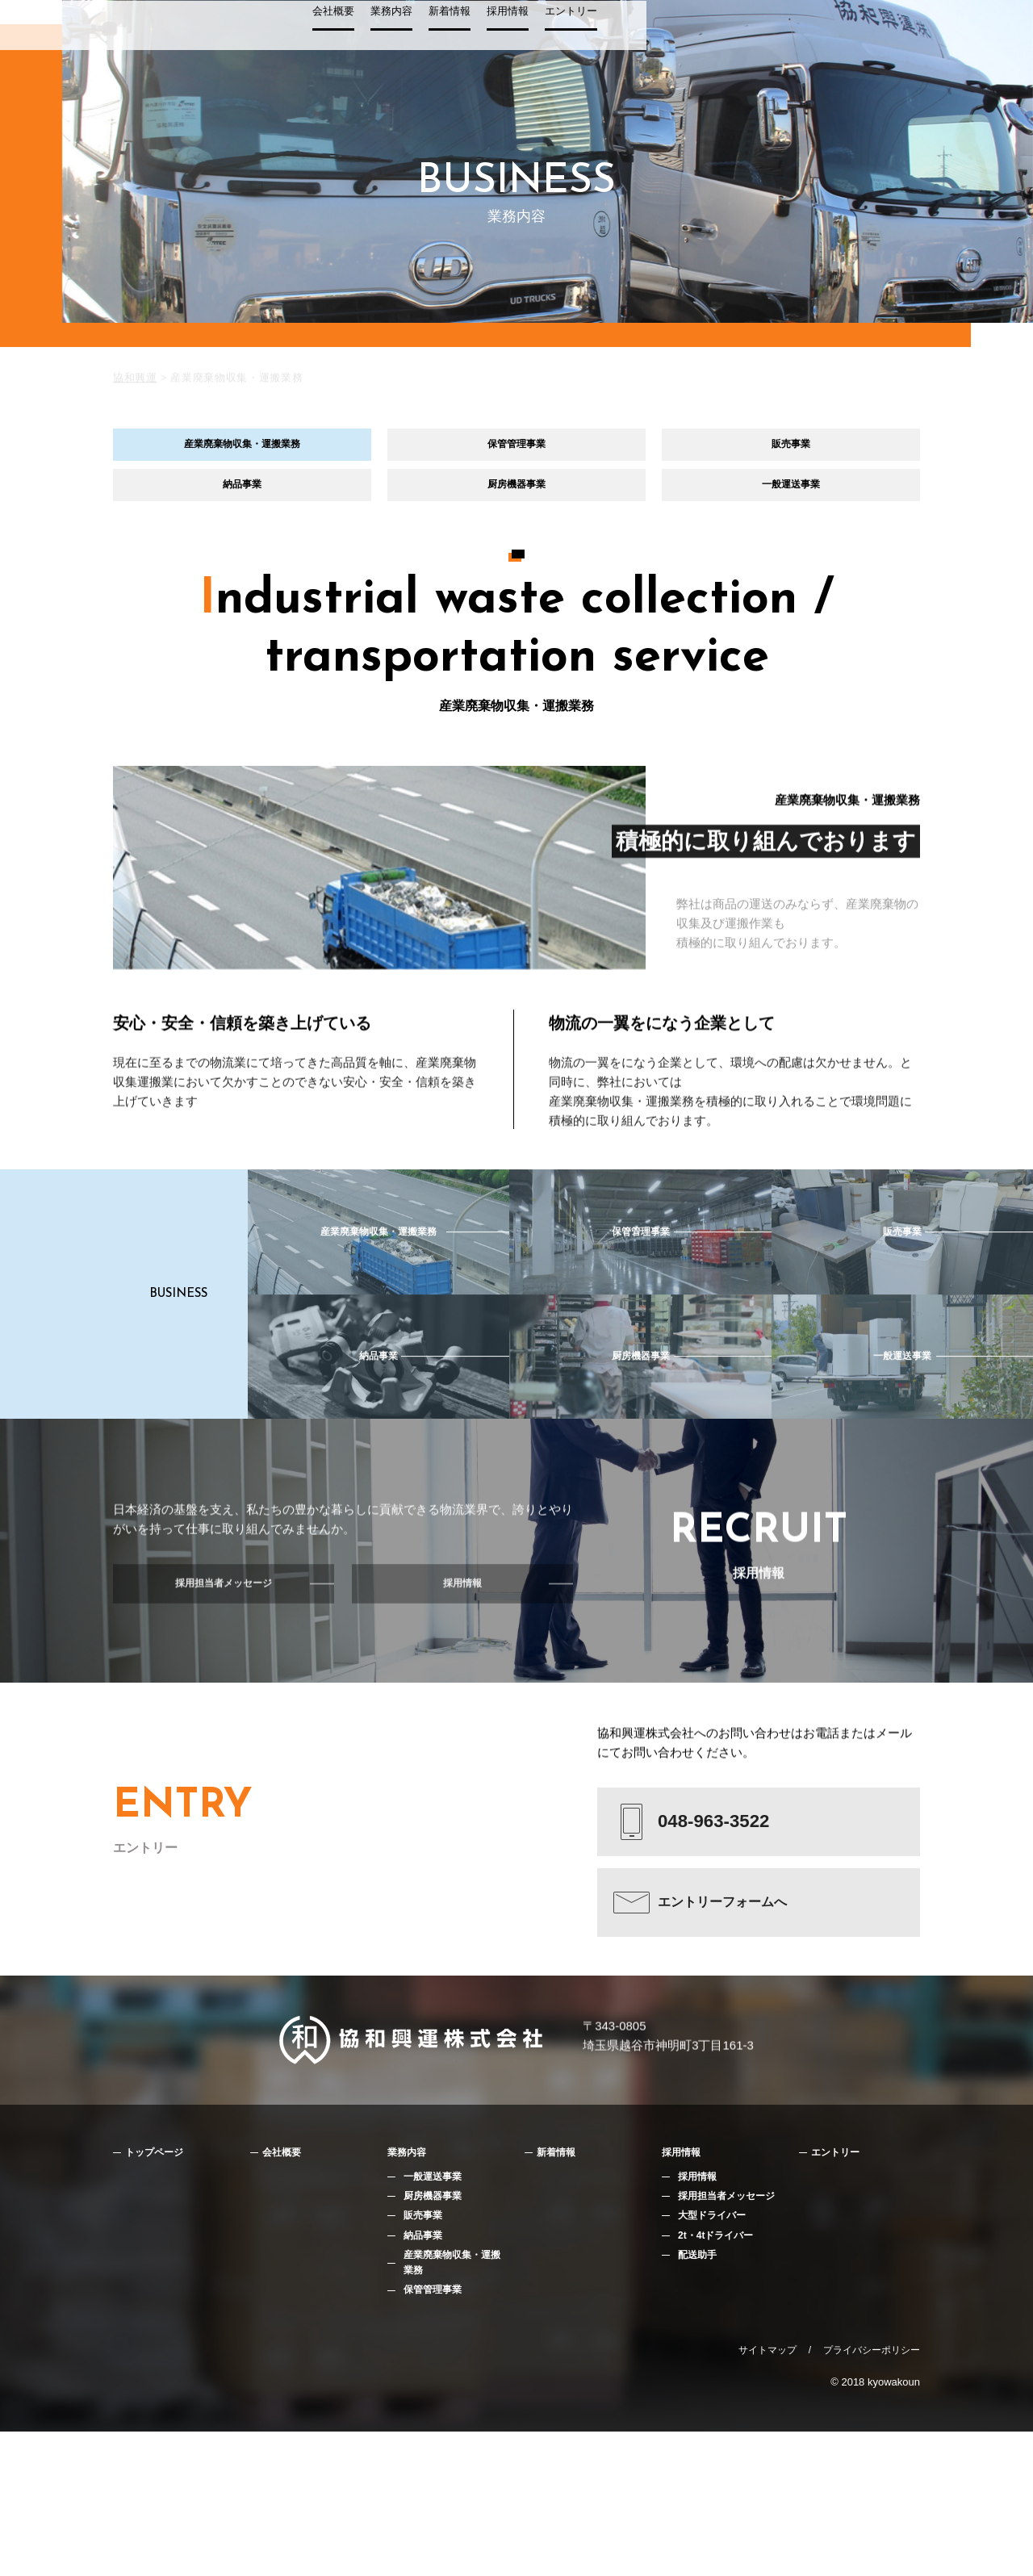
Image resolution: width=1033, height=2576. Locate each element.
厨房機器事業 (516, 501)
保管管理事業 (516, 450)
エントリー (873, 37)
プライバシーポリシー (871, 2494)
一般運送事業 (791, 501)
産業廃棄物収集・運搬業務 (242, 450)
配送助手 (699, 2396)
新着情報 (752, 37)
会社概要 (636, 37)
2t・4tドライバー (718, 2375)
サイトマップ (767, 2494)
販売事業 (791, 450)
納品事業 (242, 501)
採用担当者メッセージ (730, 2333)
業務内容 (694, 37)
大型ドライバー (714, 2354)
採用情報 (810, 37)
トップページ (161, 2287)
